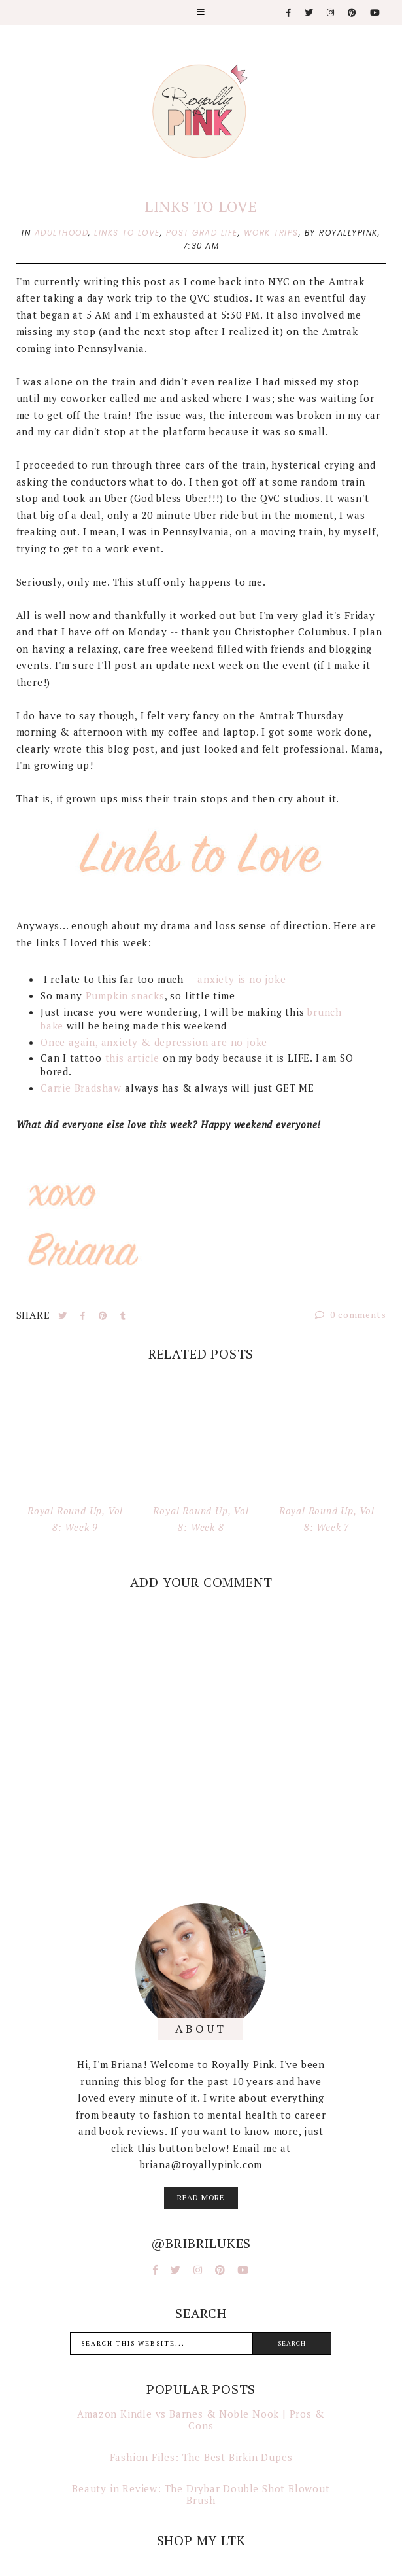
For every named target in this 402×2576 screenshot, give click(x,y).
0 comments (350, 1314)
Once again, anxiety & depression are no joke (154, 1041)
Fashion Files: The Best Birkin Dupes (201, 2456)
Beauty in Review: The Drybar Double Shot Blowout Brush (200, 2494)
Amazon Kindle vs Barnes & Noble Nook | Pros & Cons (200, 2419)
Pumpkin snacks (125, 995)
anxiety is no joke (241, 979)
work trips (271, 232)
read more (201, 2197)
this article (132, 1057)
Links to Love (201, 206)
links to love (127, 232)
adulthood (62, 232)
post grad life (202, 232)
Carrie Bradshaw (81, 1087)
